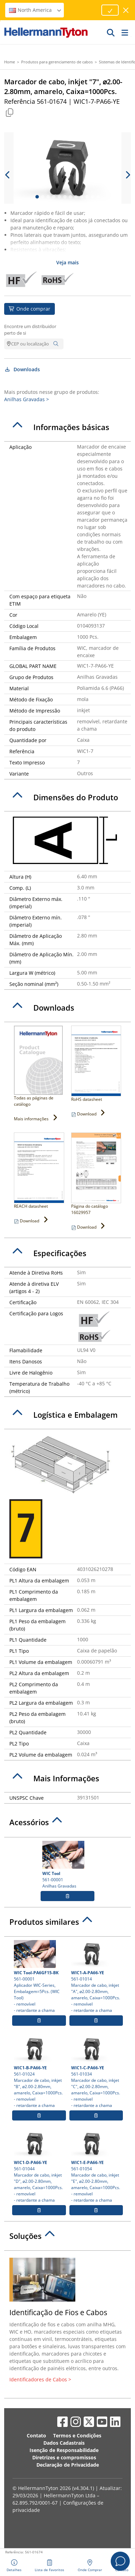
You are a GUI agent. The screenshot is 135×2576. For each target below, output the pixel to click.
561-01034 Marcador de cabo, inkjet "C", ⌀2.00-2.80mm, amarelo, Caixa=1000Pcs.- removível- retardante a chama (96, 2071)
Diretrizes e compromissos (64, 2457)
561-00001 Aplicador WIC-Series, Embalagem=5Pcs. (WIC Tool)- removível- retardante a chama (39, 1976)
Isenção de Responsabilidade (64, 2450)
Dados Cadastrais (64, 2442)
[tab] (67, 427)
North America (35, 10)
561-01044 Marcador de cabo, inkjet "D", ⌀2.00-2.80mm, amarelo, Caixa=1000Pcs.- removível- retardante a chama (39, 2166)
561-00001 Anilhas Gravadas (67, 1865)
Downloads (22, 369)
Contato (36, 2435)
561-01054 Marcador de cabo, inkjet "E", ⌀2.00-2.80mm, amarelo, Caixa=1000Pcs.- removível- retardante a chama (96, 2166)
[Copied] (9, 112)
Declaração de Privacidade (67, 2464)
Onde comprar (29, 308)
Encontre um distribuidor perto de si (30, 329)
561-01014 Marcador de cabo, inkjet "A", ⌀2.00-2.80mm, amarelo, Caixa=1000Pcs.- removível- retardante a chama (96, 1976)
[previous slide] (7, 175)
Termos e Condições (77, 2435)
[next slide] (127, 175)
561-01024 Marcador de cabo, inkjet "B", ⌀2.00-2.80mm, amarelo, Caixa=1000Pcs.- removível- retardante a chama (39, 2071)
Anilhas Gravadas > (26, 399)
